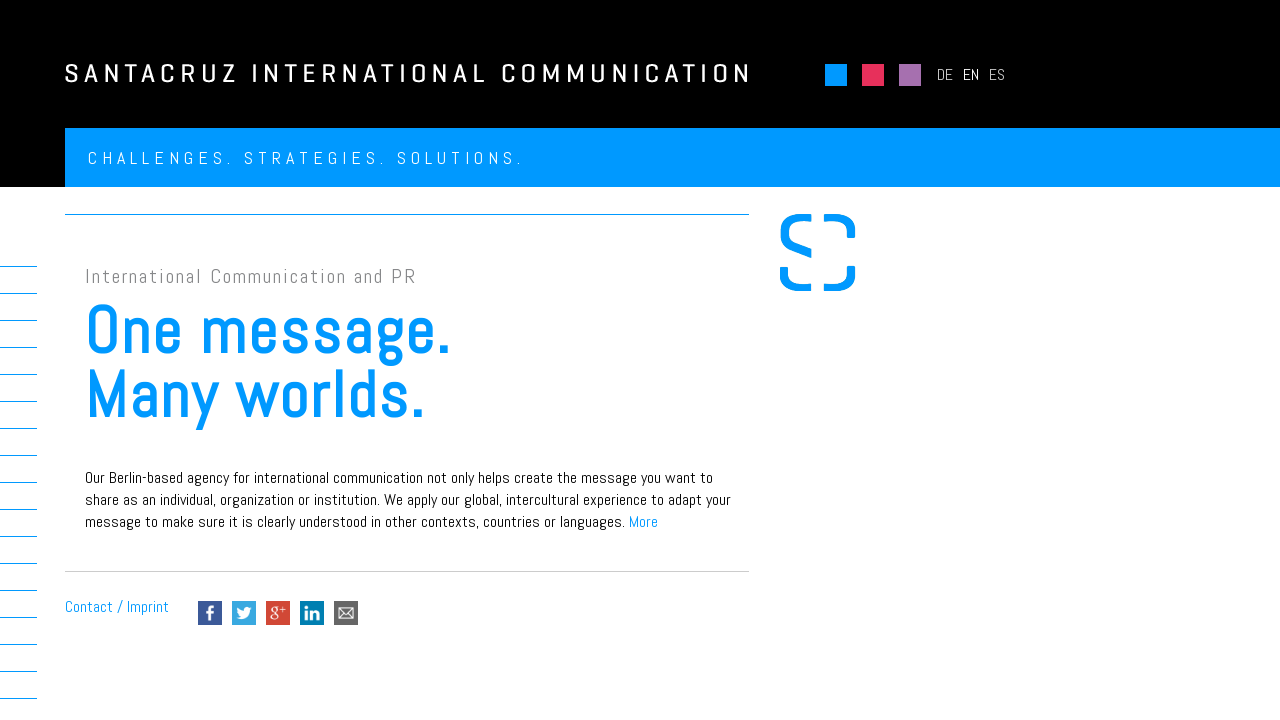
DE (945, 74)
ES (997, 74)
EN (971, 74)
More (643, 521)
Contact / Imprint (117, 606)
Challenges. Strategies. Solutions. (306, 157)
